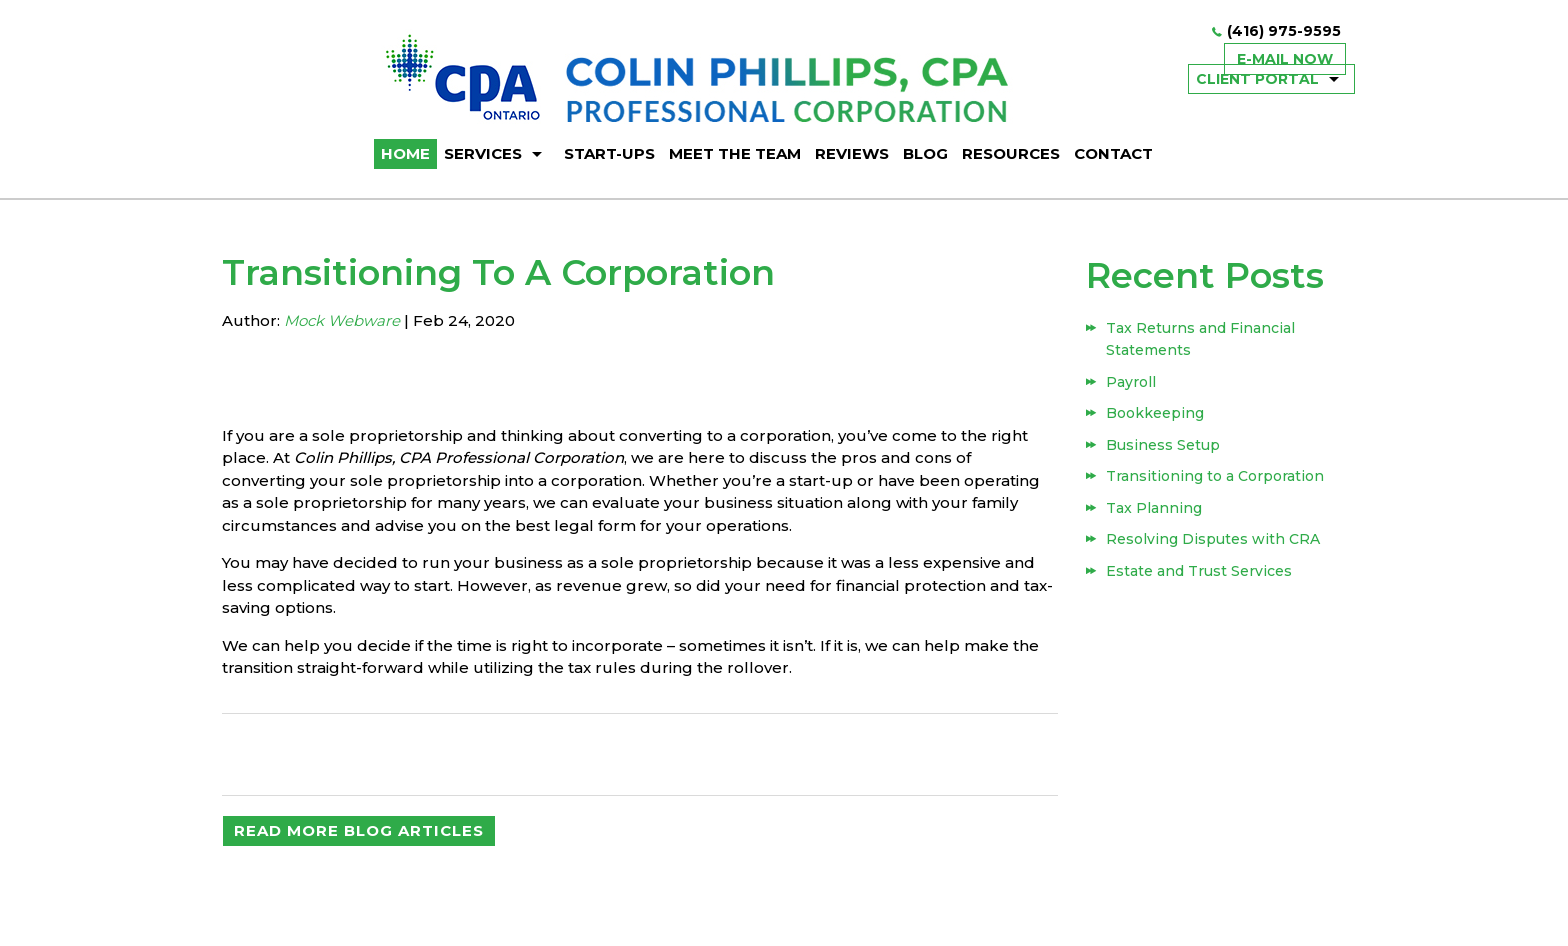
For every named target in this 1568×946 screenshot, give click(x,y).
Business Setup (1163, 445)
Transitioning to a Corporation (1215, 476)
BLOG (925, 153)
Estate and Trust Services (1199, 571)
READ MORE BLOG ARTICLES (359, 830)
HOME (405, 153)
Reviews (852, 153)
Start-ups (609, 153)
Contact (1113, 153)
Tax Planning (1154, 508)
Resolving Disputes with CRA (1213, 539)
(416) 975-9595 (1284, 31)
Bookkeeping (1155, 413)
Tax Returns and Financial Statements (1200, 339)
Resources (1011, 153)
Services (483, 153)
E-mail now (1285, 59)
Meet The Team (735, 153)
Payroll (1131, 382)
